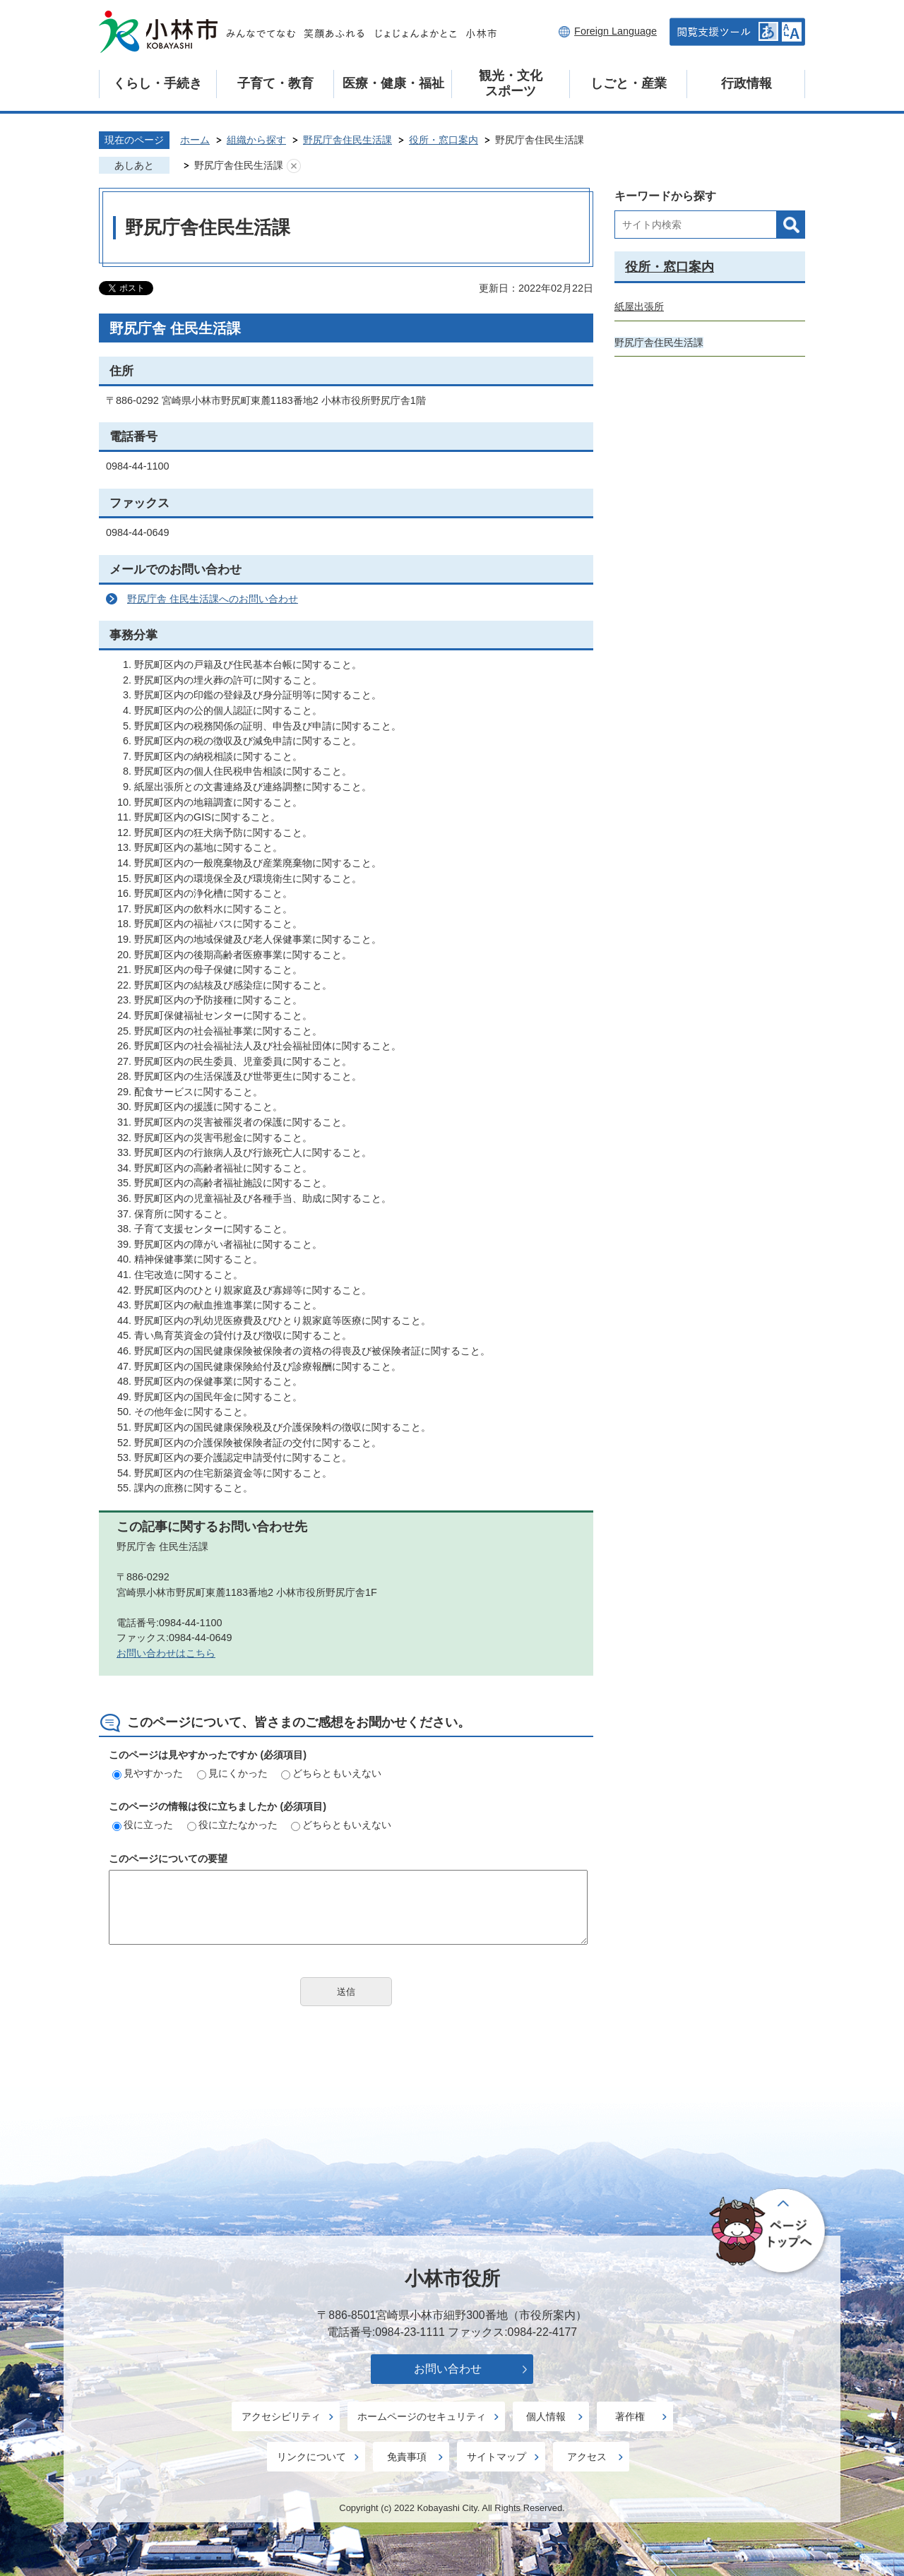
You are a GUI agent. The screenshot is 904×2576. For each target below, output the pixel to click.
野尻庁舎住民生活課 (347, 139)
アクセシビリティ (281, 2416)
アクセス (587, 2456)
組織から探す (256, 139)
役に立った (142, 1824)
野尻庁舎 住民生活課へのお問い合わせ (212, 598)
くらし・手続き (157, 83)
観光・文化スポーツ (510, 83)
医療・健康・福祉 (393, 83)
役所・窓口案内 (443, 139)
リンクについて (311, 2456)
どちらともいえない (331, 1773)
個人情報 (546, 2416)
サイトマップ (496, 2456)
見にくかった (232, 1773)
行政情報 (746, 83)
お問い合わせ (448, 2369)
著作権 (630, 2416)
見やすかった (147, 1773)
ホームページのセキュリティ (421, 2416)
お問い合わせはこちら (166, 1653)
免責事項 (407, 2456)
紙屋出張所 (639, 306)
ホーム (195, 139)
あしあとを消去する (293, 166)
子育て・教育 (275, 83)
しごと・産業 (628, 83)
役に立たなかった (232, 1824)
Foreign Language (615, 31)
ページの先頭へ (769, 2232)
